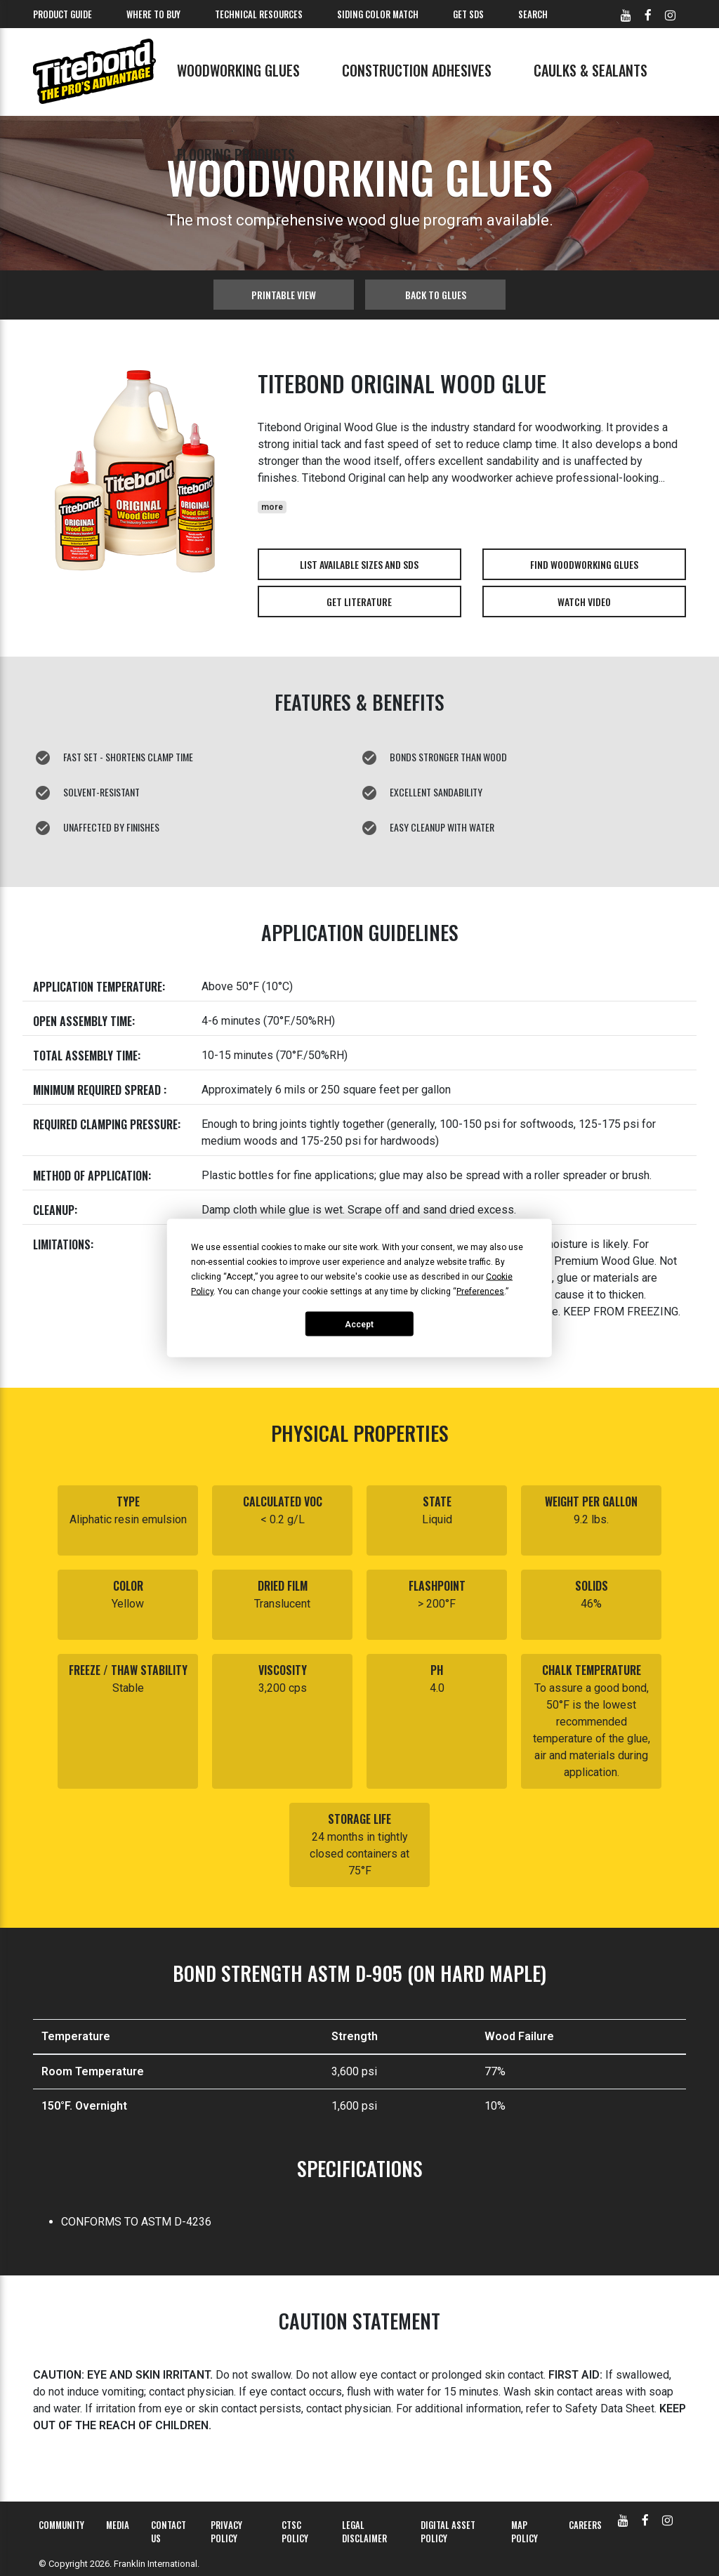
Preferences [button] (480, 1291)
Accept (359, 1324)
